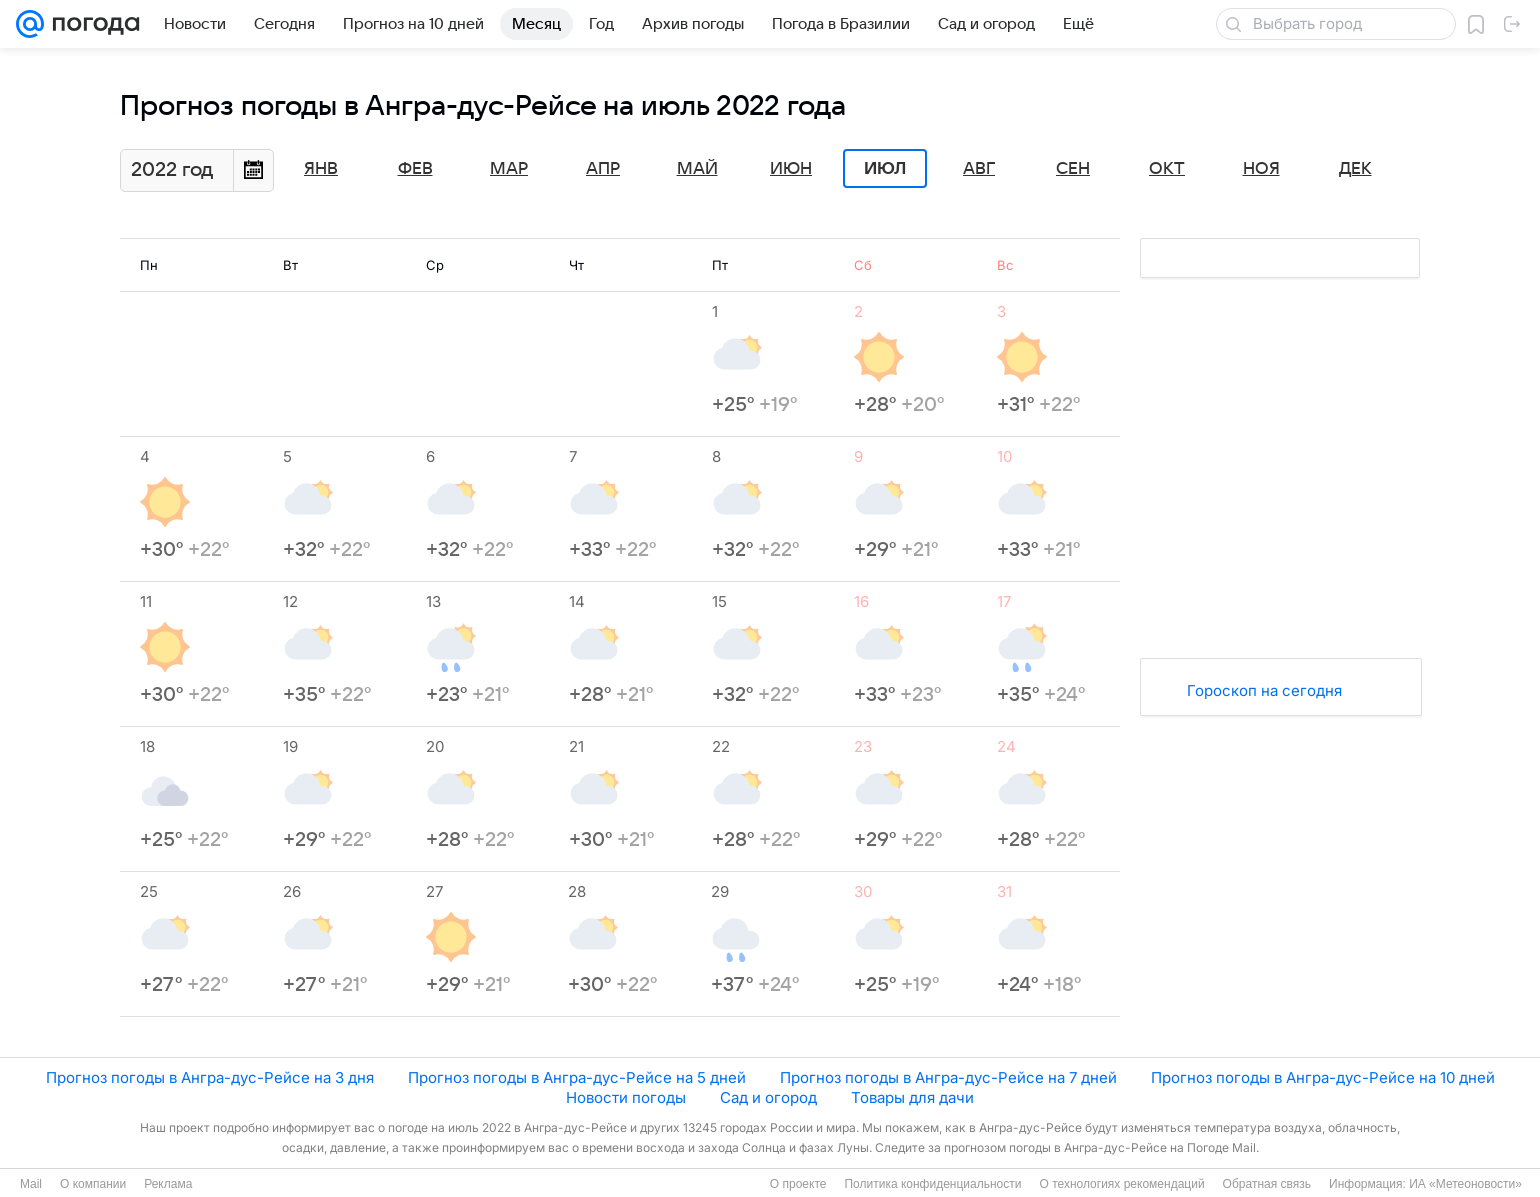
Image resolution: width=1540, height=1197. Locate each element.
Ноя (1261, 169)
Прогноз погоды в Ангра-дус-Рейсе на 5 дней (577, 1077)
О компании (93, 1184)
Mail (31, 1184)
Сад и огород (768, 1097)
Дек (1355, 169)
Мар (509, 169)
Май (697, 169)
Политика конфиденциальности (932, 1184)
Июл (885, 169)
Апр (603, 169)
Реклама (168, 1184)
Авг (979, 169)
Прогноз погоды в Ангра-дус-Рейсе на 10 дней (1323, 1077)
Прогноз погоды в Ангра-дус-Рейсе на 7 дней (948, 1077)
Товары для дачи (912, 1097)
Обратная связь (1267, 1184)
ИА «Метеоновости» (1465, 1184)
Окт (1167, 169)
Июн (791, 169)
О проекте (798, 1184)
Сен (1073, 169)
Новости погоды (626, 1097)
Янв (321, 169)
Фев (415, 169)
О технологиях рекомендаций (1121, 1184)
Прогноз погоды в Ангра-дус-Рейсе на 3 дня (210, 1077)
